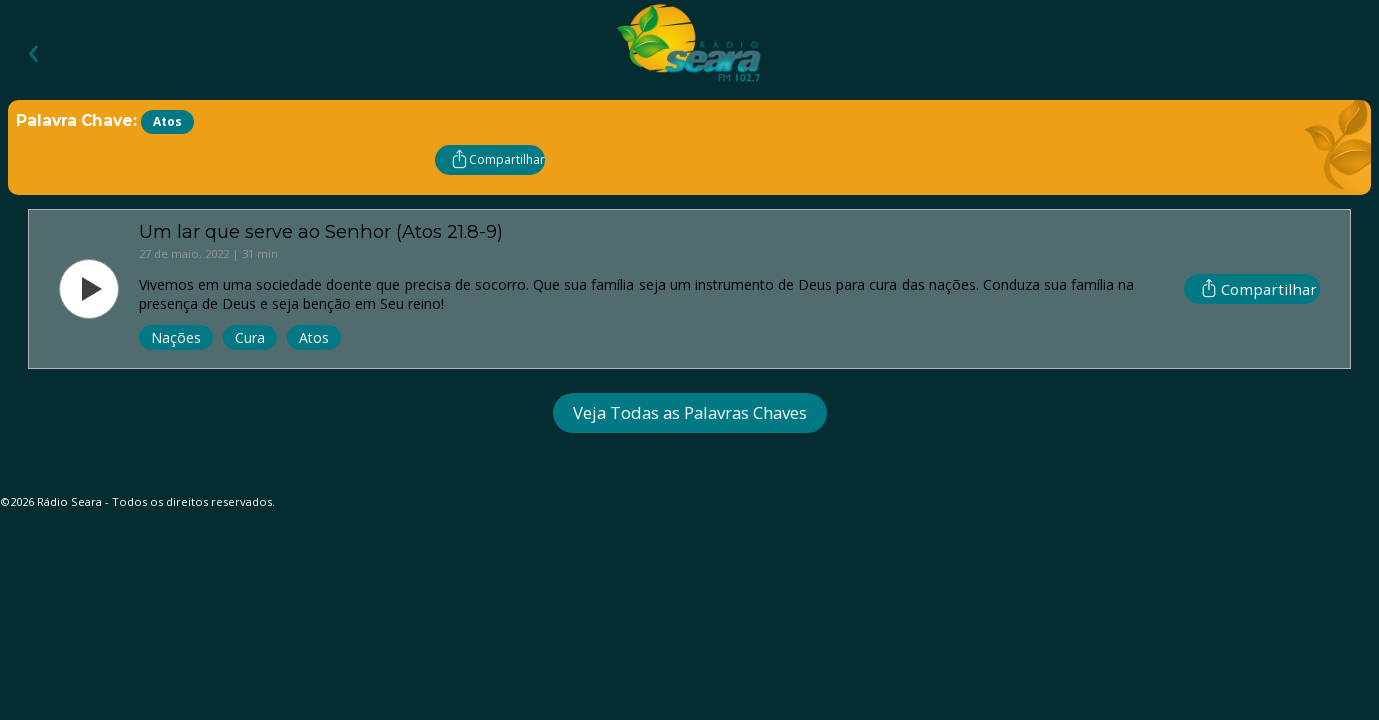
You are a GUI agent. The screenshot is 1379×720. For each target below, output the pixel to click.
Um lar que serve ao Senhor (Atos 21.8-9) (321, 231)
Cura (250, 337)
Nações (176, 337)
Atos (314, 337)
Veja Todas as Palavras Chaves (690, 412)
